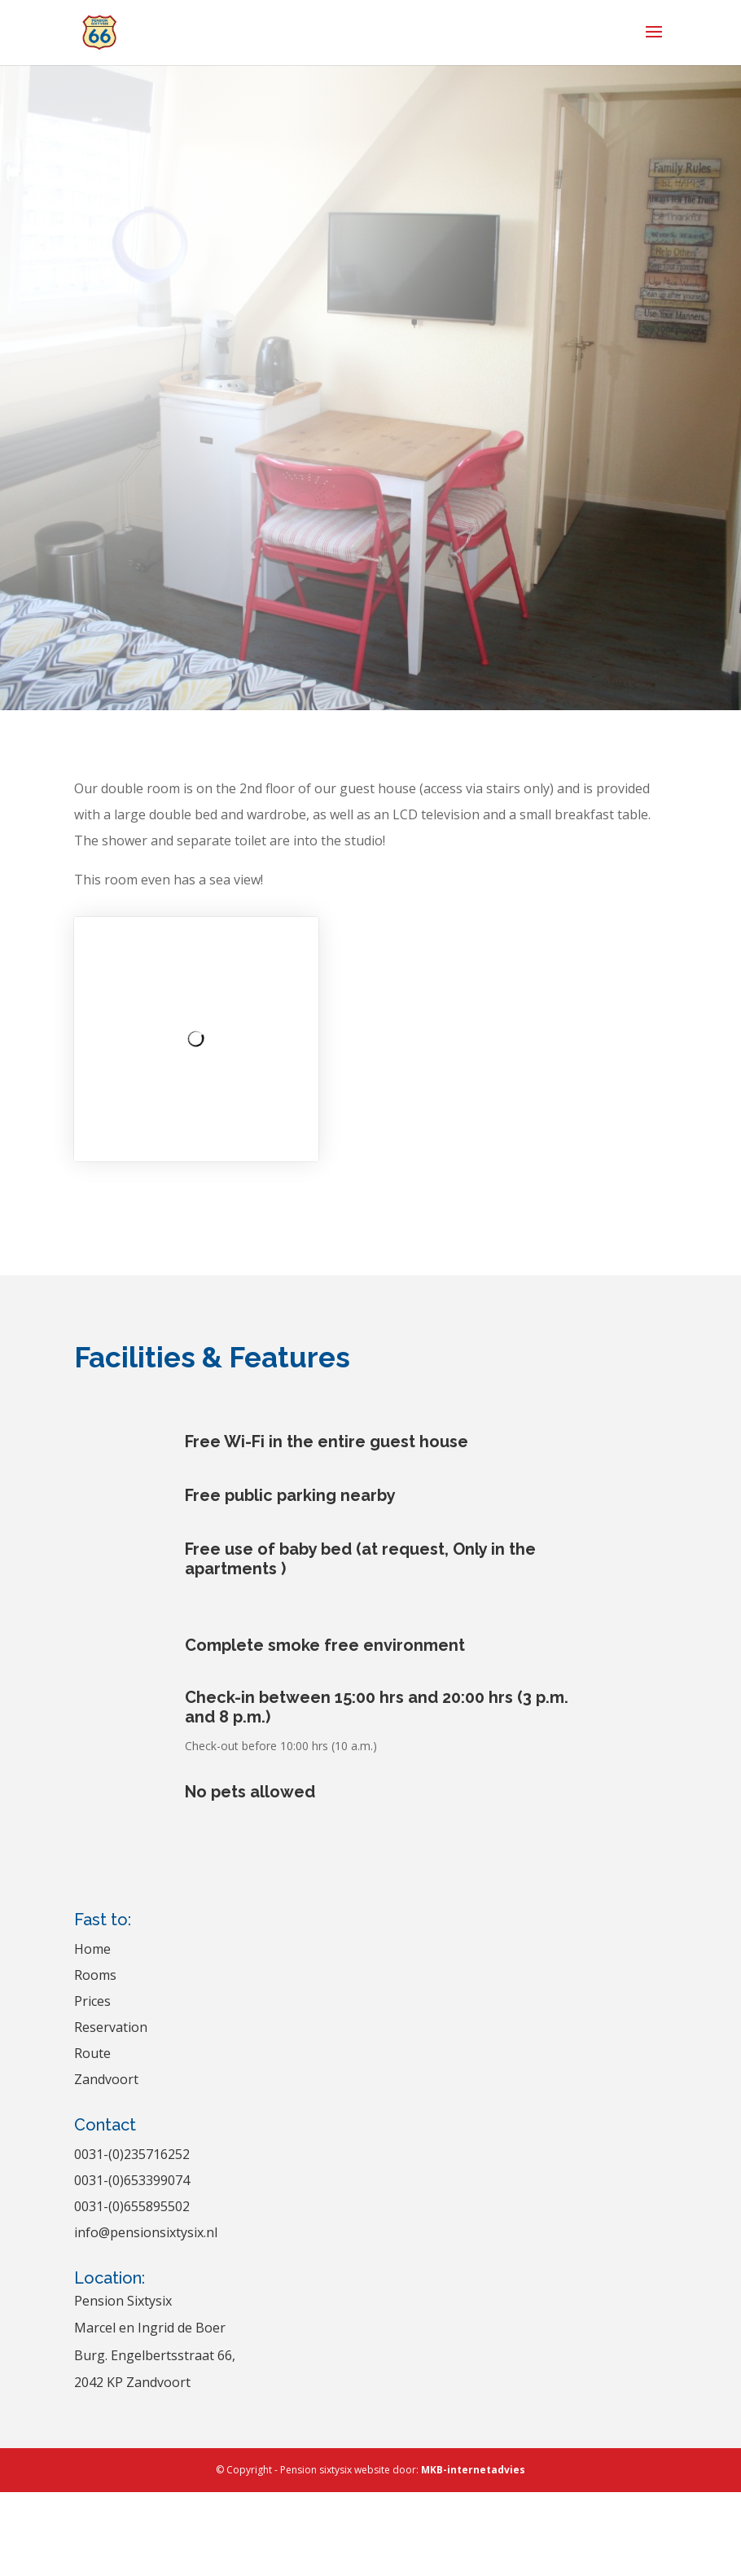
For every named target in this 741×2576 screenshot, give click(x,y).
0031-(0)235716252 (132, 2154)
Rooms (95, 1975)
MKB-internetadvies (473, 2470)
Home (92, 1949)
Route (92, 2053)
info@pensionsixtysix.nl (145, 2232)
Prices (92, 2001)
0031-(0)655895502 (132, 2206)
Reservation (110, 2027)
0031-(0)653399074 (132, 2180)
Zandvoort (106, 2079)
